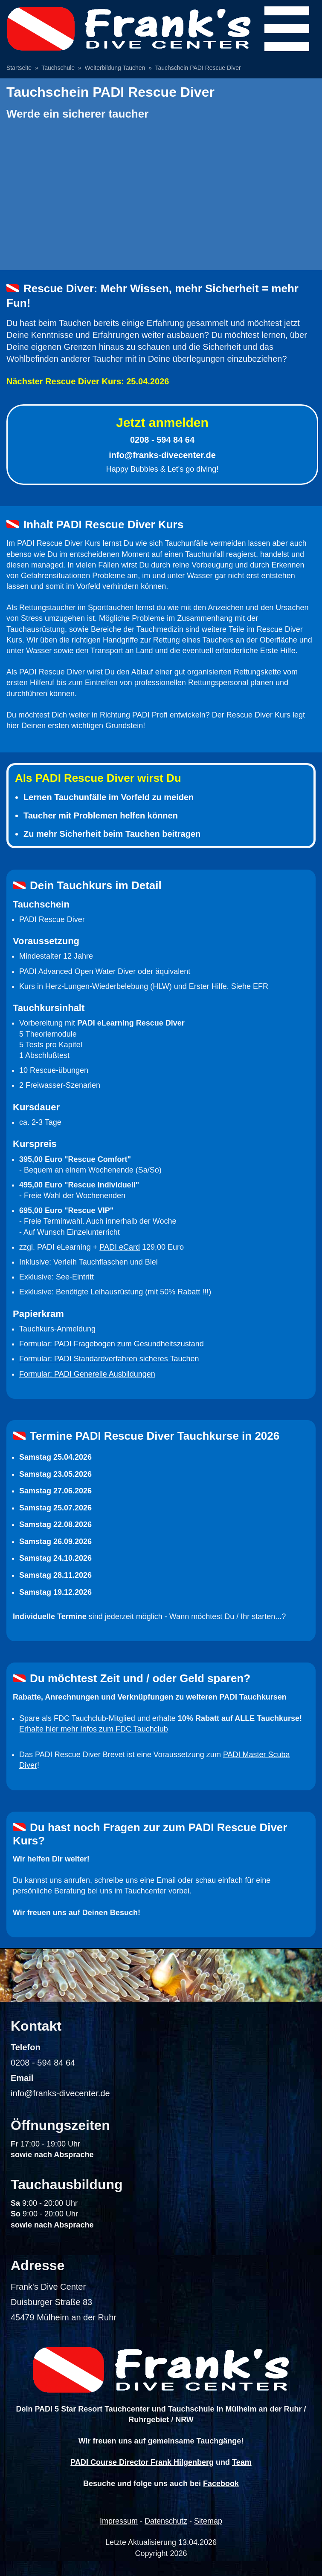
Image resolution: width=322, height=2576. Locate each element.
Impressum (119, 2521)
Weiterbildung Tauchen (114, 67)
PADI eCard (119, 1247)
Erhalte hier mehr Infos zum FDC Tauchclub (93, 1729)
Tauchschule (58, 67)
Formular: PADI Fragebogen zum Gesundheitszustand (111, 1344)
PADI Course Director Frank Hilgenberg (142, 2462)
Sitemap (208, 2521)
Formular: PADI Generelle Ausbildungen (87, 1374)
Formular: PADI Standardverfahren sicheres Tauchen (109, 1358)
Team (242, 2462)
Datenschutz (166, 2521)
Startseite (19, 67)
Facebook (221, 2483)
